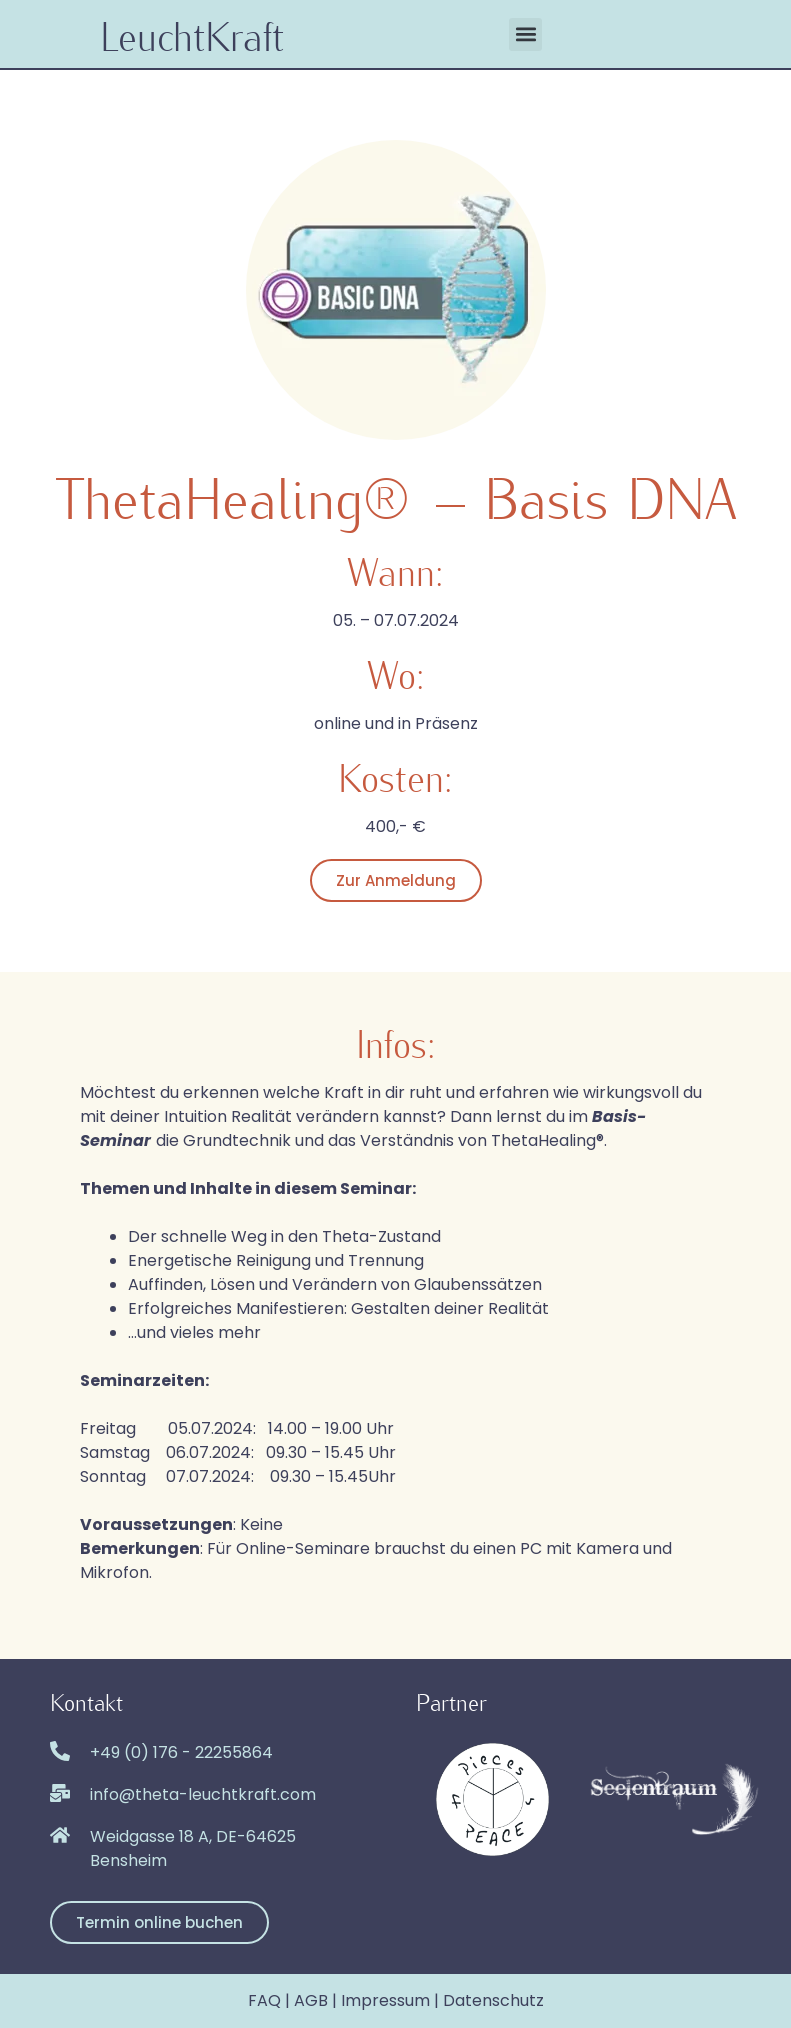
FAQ (264, 2000)
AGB (311, 2000)
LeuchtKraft (192, 34)
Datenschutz (493, 2000)
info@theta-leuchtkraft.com (203, 1794)
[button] (525, 34)
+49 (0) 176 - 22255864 (181, 1752)
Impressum (385, 2000)
